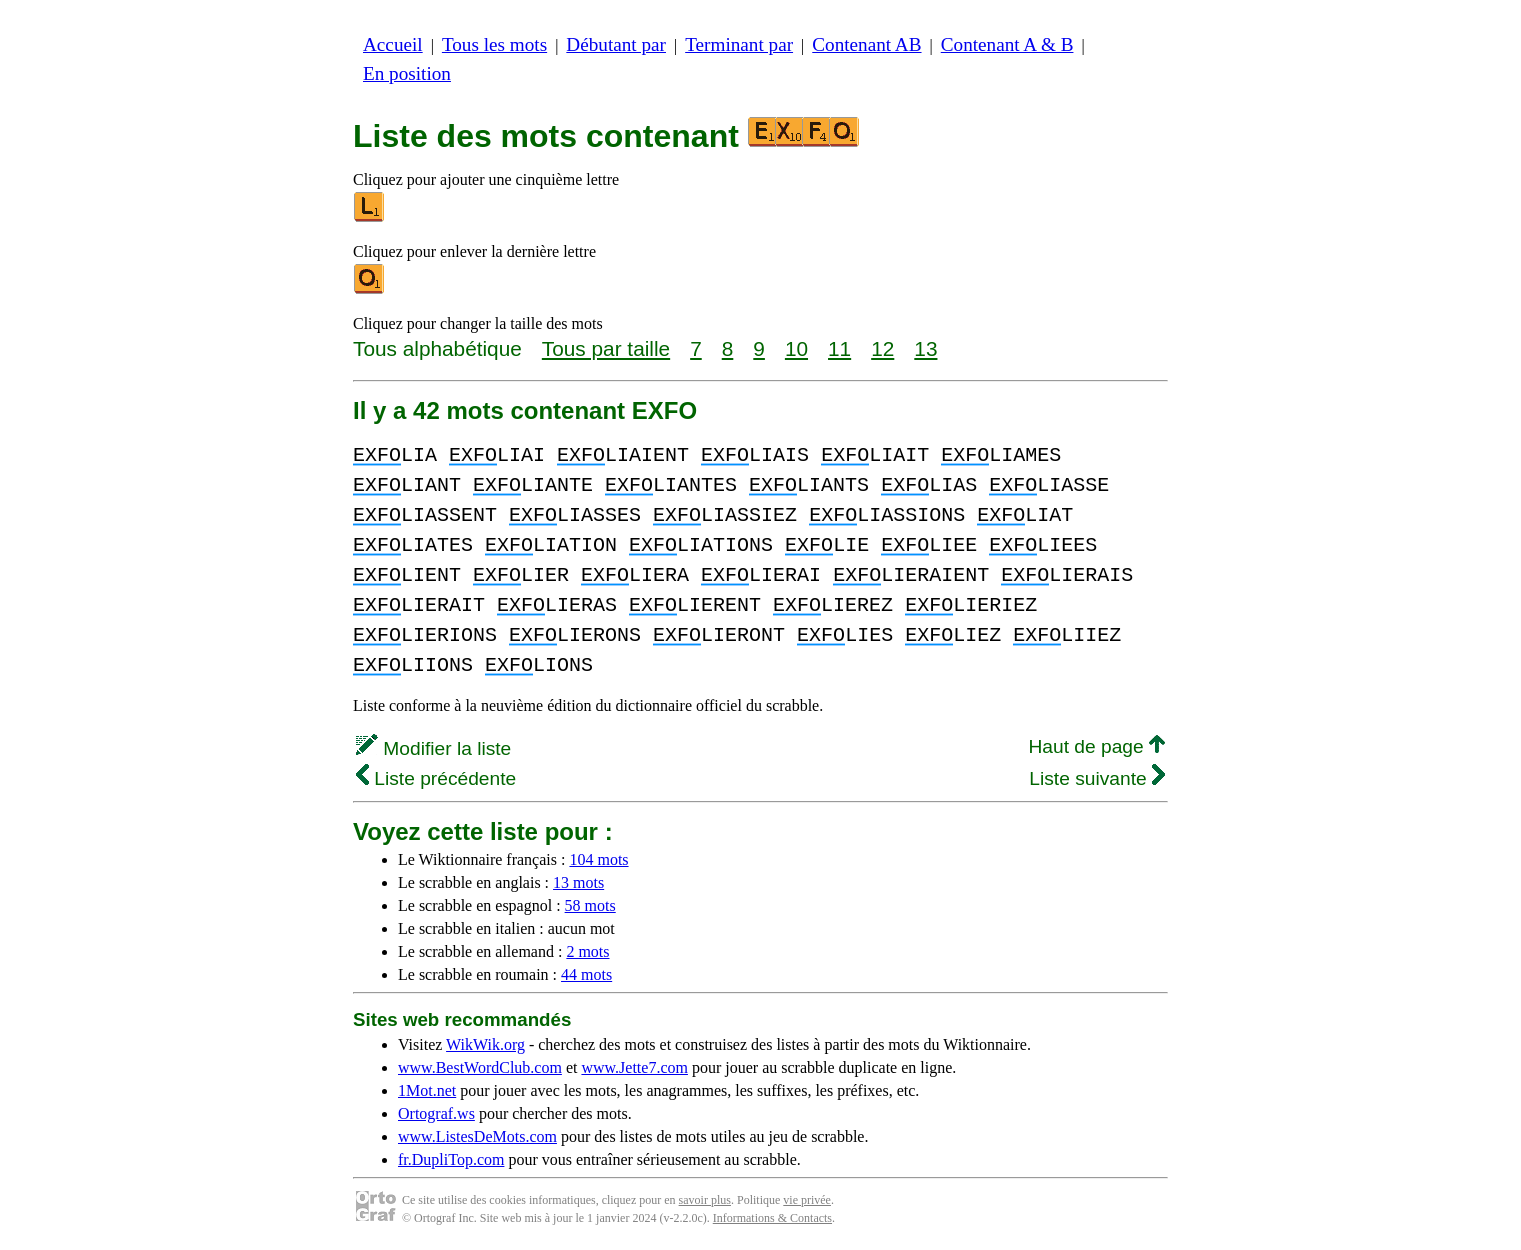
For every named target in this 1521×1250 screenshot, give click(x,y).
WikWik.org (485, 1044)
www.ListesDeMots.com (477, 1136)
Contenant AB (866, 44)
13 (925, 348)
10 (796, 348)
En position (407, 73)
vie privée (807, 1200)
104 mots (598, 859)
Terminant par (739, 44)
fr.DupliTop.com (451, 1159)
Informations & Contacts (772, 1218)
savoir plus (705, 1200)
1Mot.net (427, 1090)
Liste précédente (436, 778)
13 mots (578, 882)
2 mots (587, 951)
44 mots (586, 974)
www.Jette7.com (634, 1067)
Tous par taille (606, 348)
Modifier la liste (433, 748)
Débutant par (616, 44)
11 (839, 348)
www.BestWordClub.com (480, 1067)
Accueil (393, 44)
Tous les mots (494, 44)
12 (882, 348)
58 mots (590, 905)
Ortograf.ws (436, 1113)
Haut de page (1096, 746)
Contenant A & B (1007, 44)
